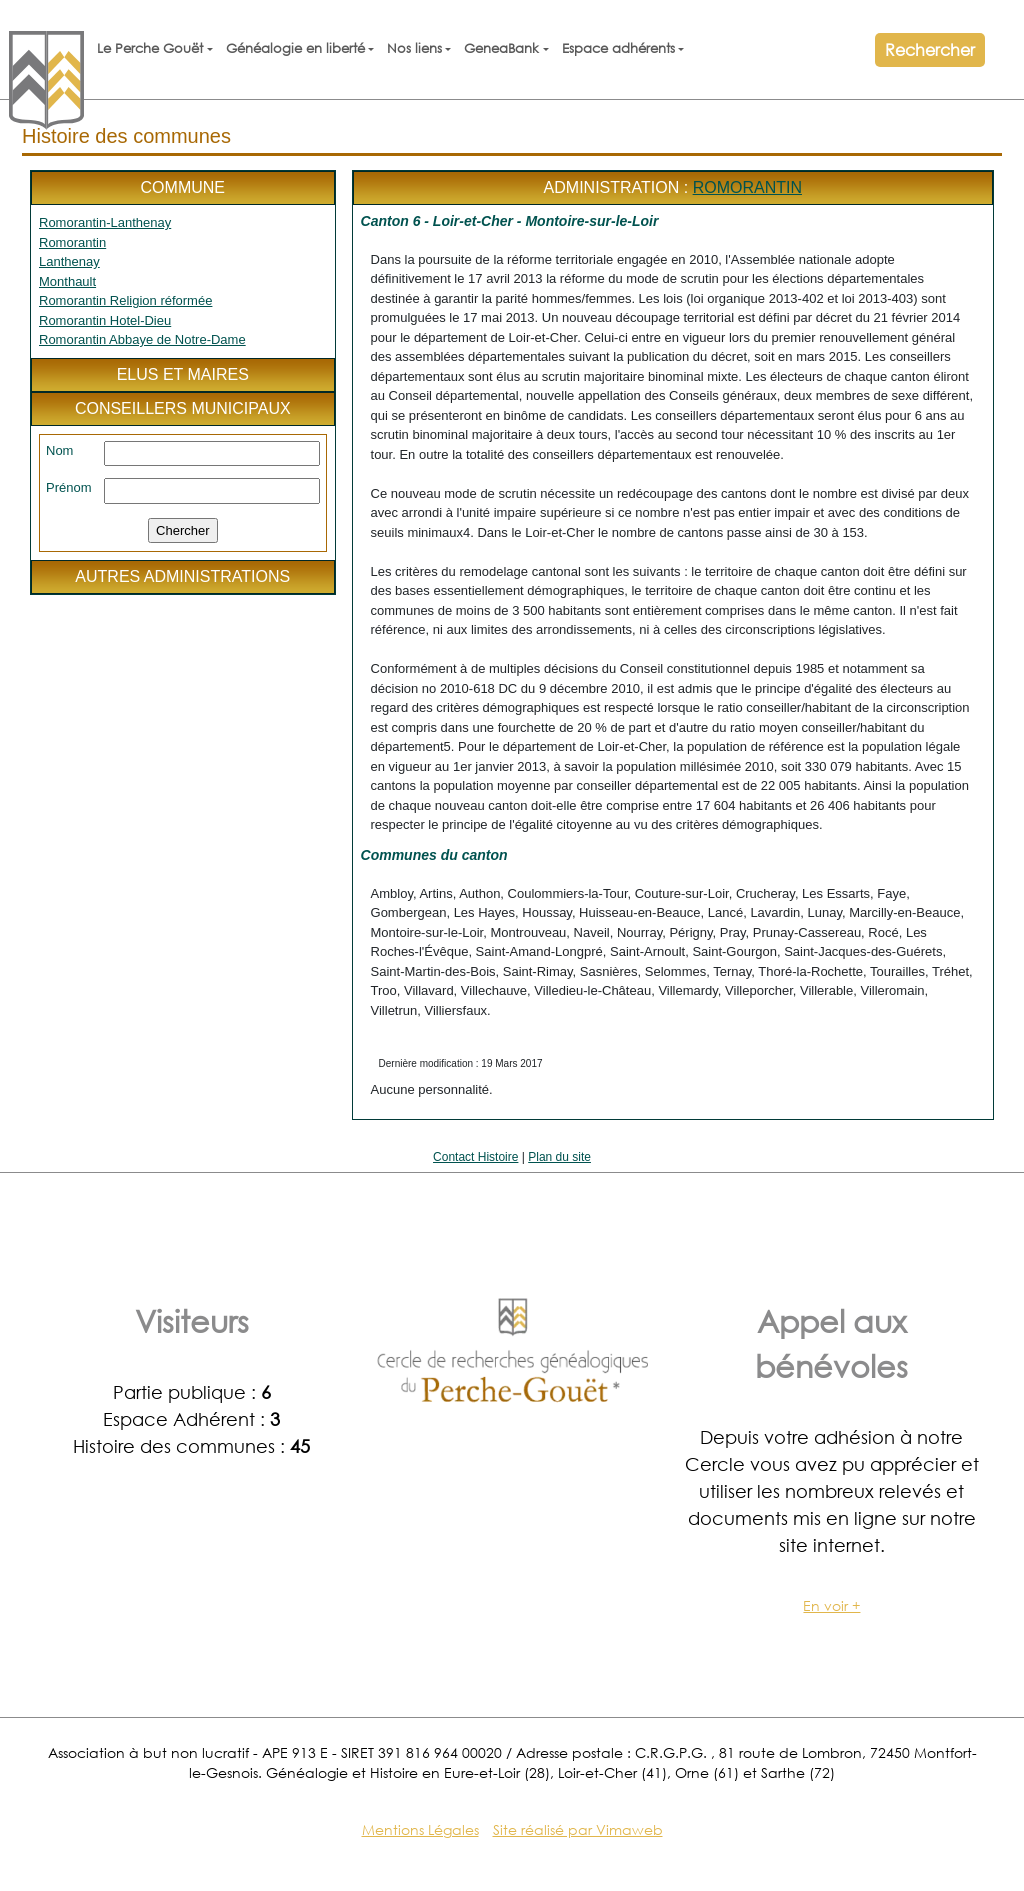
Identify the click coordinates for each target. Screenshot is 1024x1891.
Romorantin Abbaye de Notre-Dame (142, 339)
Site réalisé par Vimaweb (578, 1829)
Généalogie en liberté (295, 48)
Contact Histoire (475, 1157)
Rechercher (930, 49)
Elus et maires (183, 374)
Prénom (69, 487)
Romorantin (72, 242)
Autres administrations (182, 576)
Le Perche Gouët (150, 48)
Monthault (67, 281)
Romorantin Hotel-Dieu (105, 320)
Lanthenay (69, 261)
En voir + (831, 1605)
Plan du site (559, 1157)
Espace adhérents (618, 48)
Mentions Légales (420, 1829)
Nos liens (414, 48)
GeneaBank (501, 48)
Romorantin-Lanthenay (105, 222)
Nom (59, 450)
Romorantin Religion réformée (125, 300)
